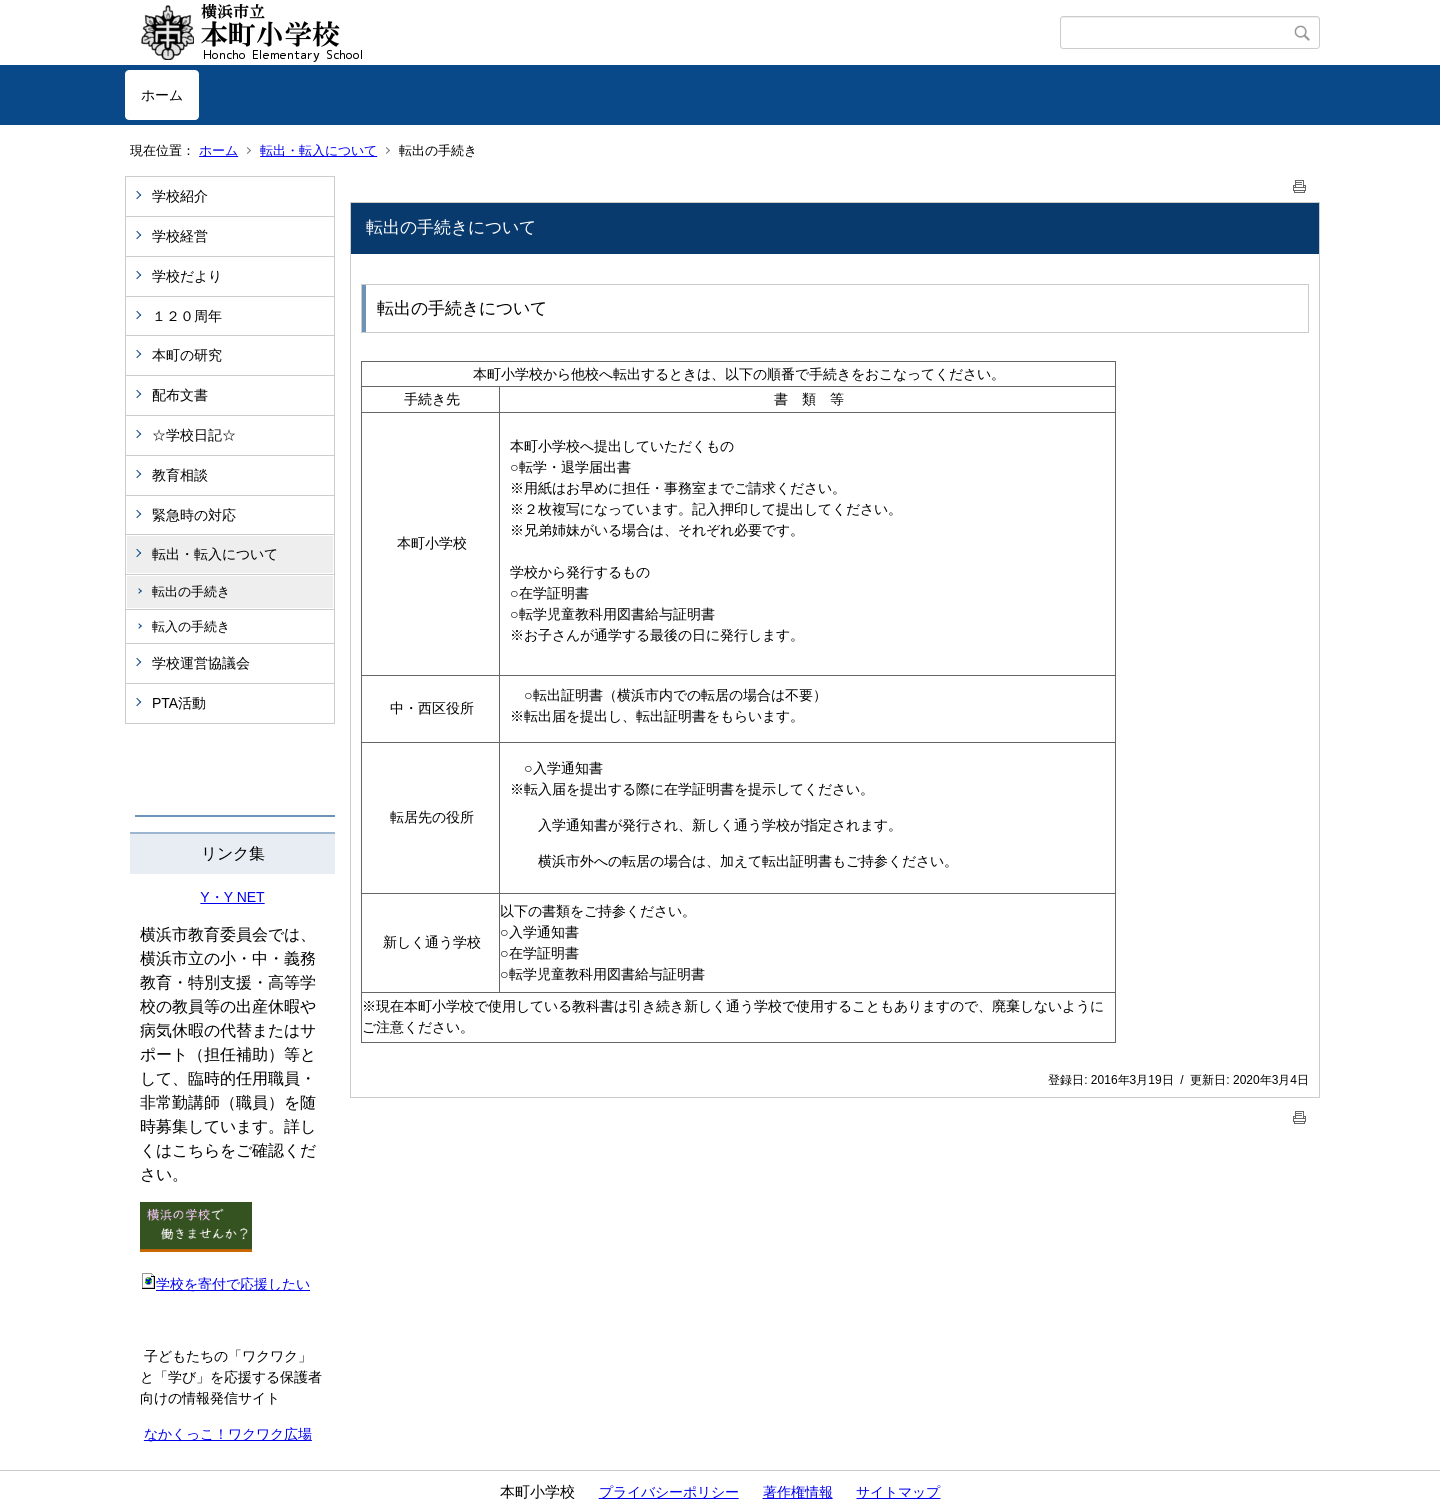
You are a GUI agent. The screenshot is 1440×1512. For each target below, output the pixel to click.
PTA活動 (179, 703)
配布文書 (180, 395)
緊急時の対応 (194, 515)
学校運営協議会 (201, 663)
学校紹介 (180, 196)
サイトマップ (898, 1492)
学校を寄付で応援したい (225, 1284)
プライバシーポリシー (669, 1492)
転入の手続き (191, 626)
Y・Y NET (232, 897)
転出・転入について (318, 150)
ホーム (162, 95)
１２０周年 (187, 316)
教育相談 (180, 475)
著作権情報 (798, 1492)
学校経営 (180, 236)
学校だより (187, 276)
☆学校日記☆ (194, 435)
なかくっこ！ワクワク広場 (228, 1434)
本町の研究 (187, 355)
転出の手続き (191, 591)
